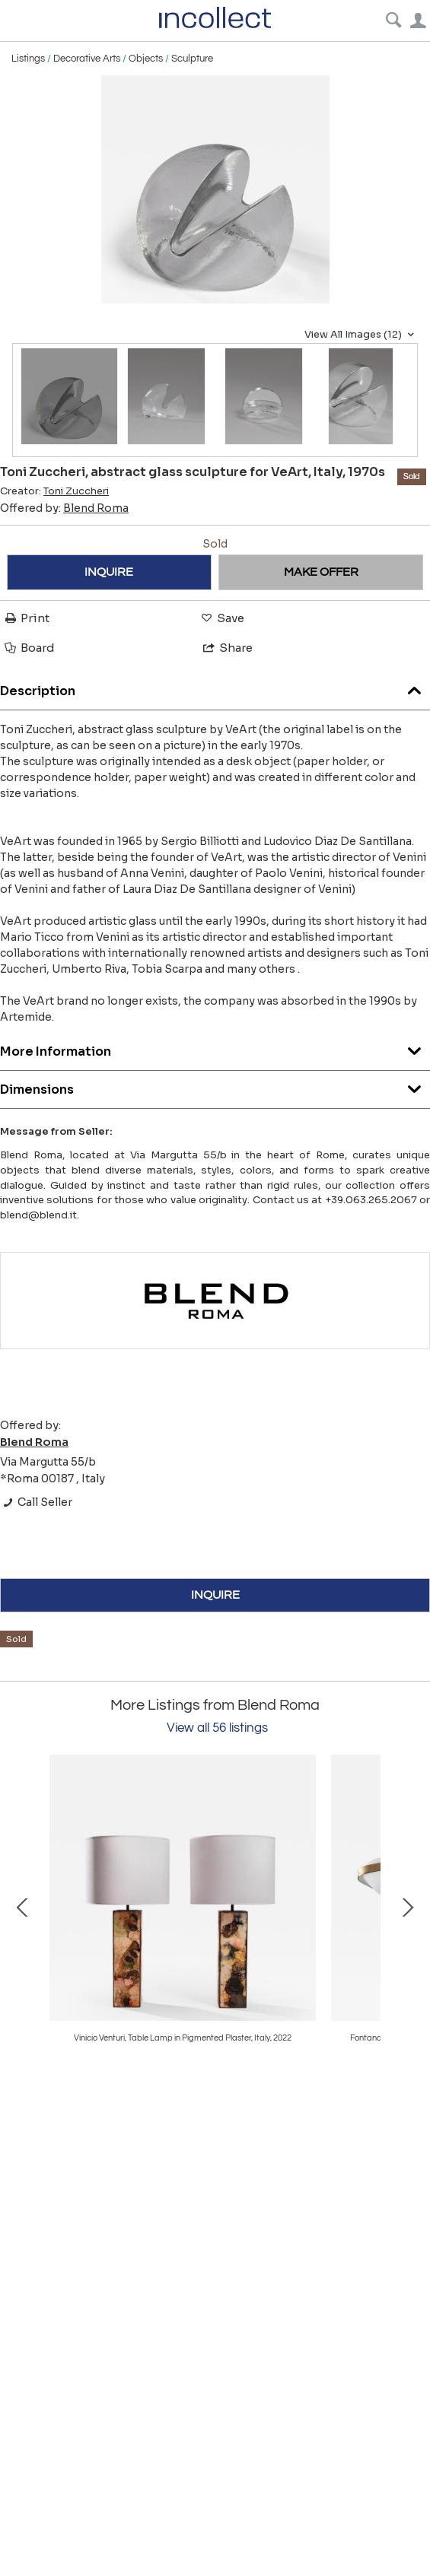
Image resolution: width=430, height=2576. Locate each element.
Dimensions (215, 1086)
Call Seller (36, 1502)
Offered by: (64, 508)
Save (221, 618)
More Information (215, 1047)
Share (227, 647)
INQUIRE (108, 572)
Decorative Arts (86, 58)
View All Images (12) (361, 335)
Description (215, 687)
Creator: (54, 491)
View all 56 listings (217, 1728)
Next (407, 1906)
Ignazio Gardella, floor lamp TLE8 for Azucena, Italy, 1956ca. (182, 2038)
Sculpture (192, 58)
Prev (23, 1906)
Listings (28, 58)
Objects (146, 58)
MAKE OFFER (321, 572)
